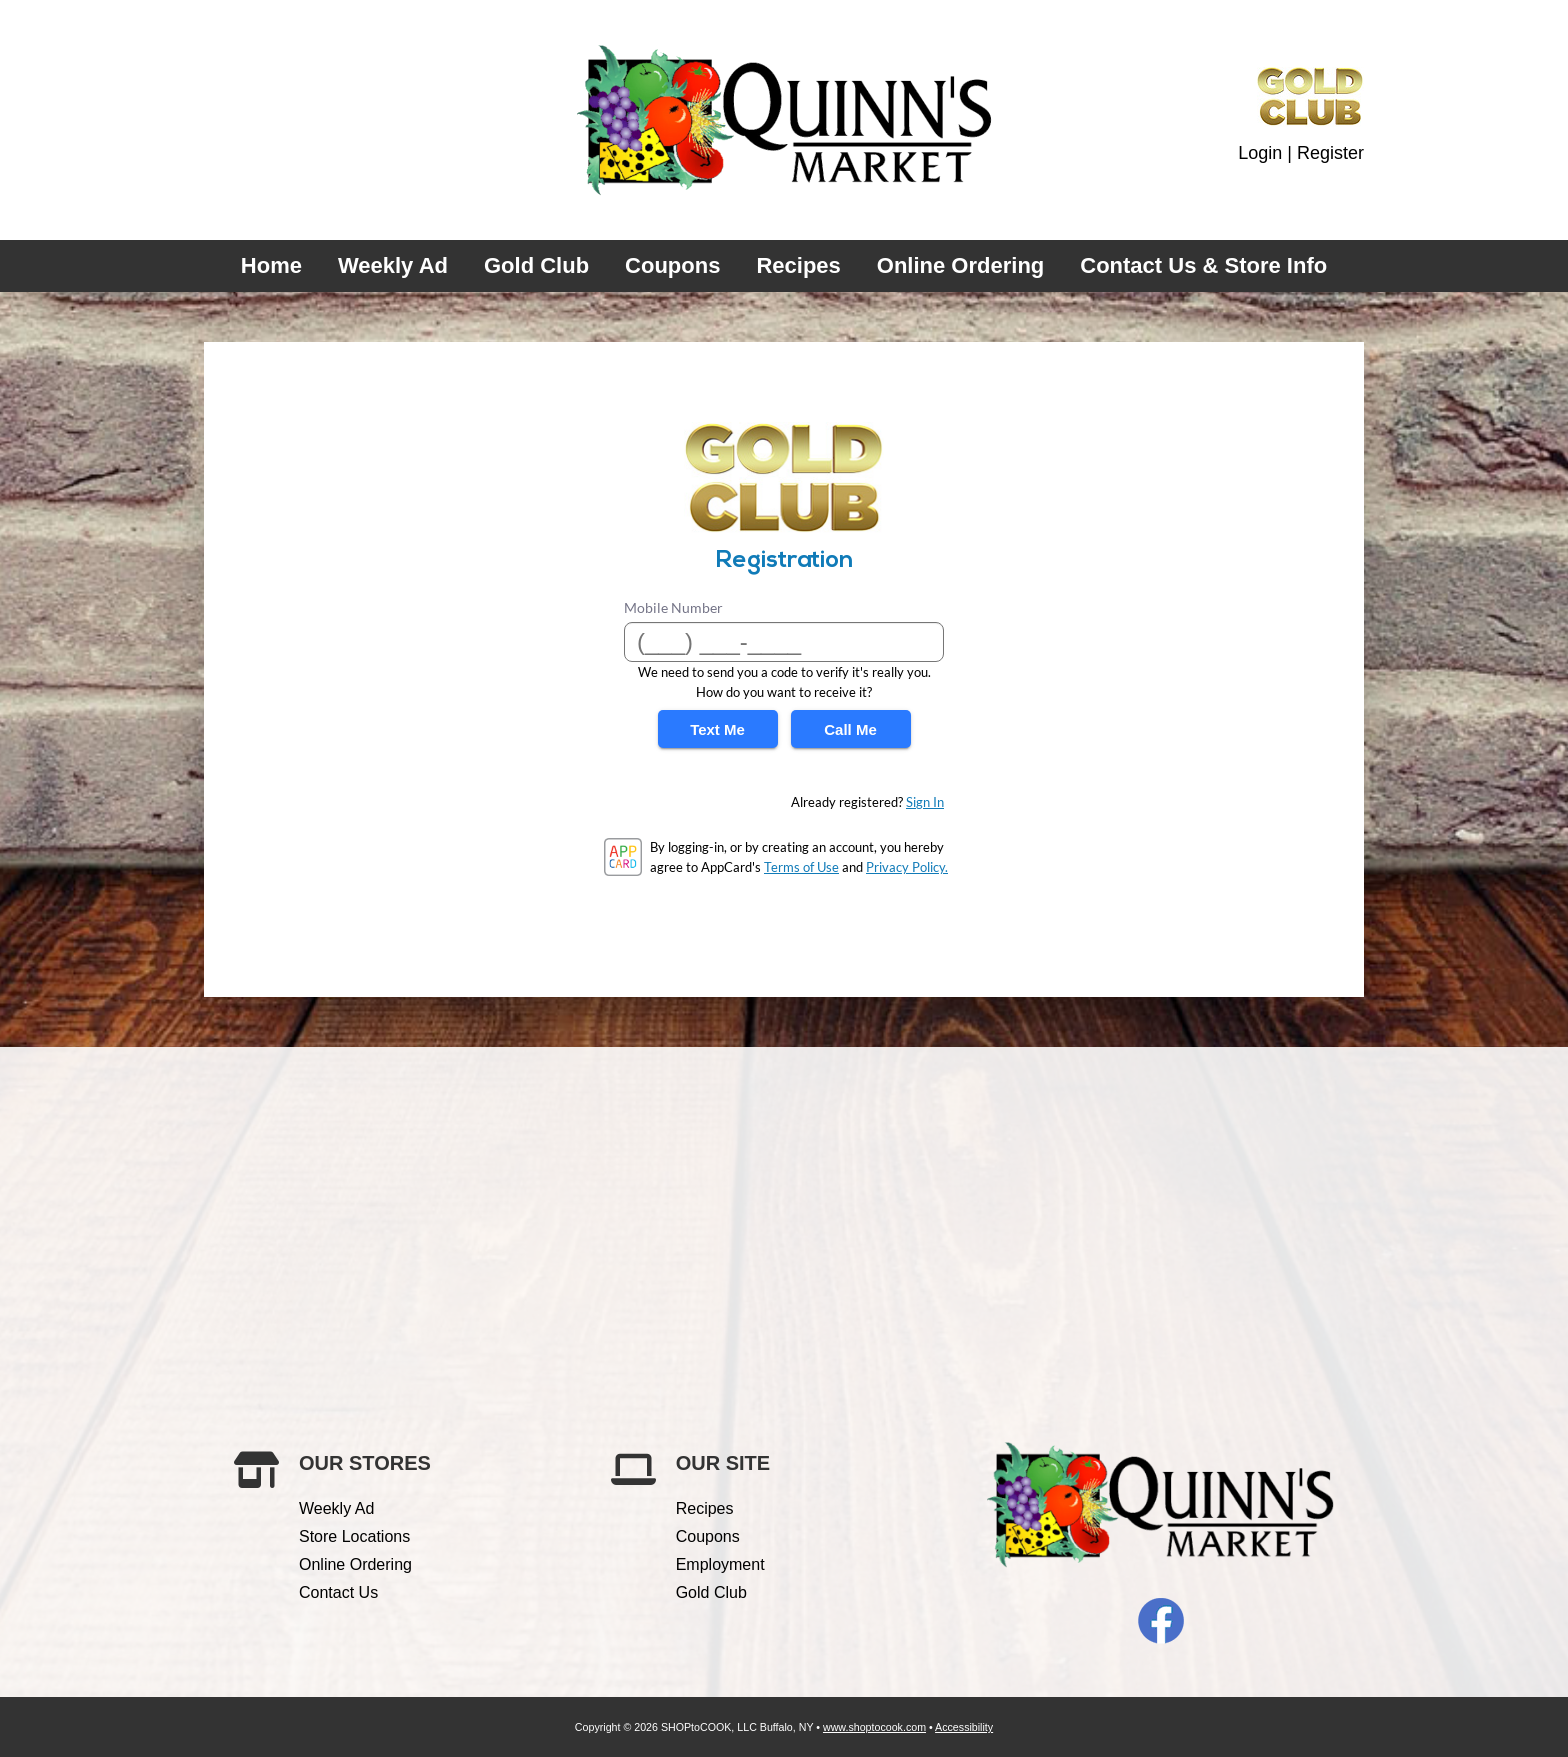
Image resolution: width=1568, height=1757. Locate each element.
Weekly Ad (393, 265)
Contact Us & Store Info (1203, 265)
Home (271, 265)
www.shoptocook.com (874, 1727)
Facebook (1161, 1621)
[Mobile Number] (784, 642)
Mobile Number (673, 607)
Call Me (850, 729)
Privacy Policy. (907, 867)
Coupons (672, 265)
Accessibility (964, 1727)
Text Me (717, 729)
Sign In (925, 802)
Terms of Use (801, 867)
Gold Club (536, 265)
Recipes (798, 265)
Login (1260, 153)
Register (1330, 153)
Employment (720, 1564)
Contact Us (338, 1592)
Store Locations (354, 1536)
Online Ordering (960, 265)
